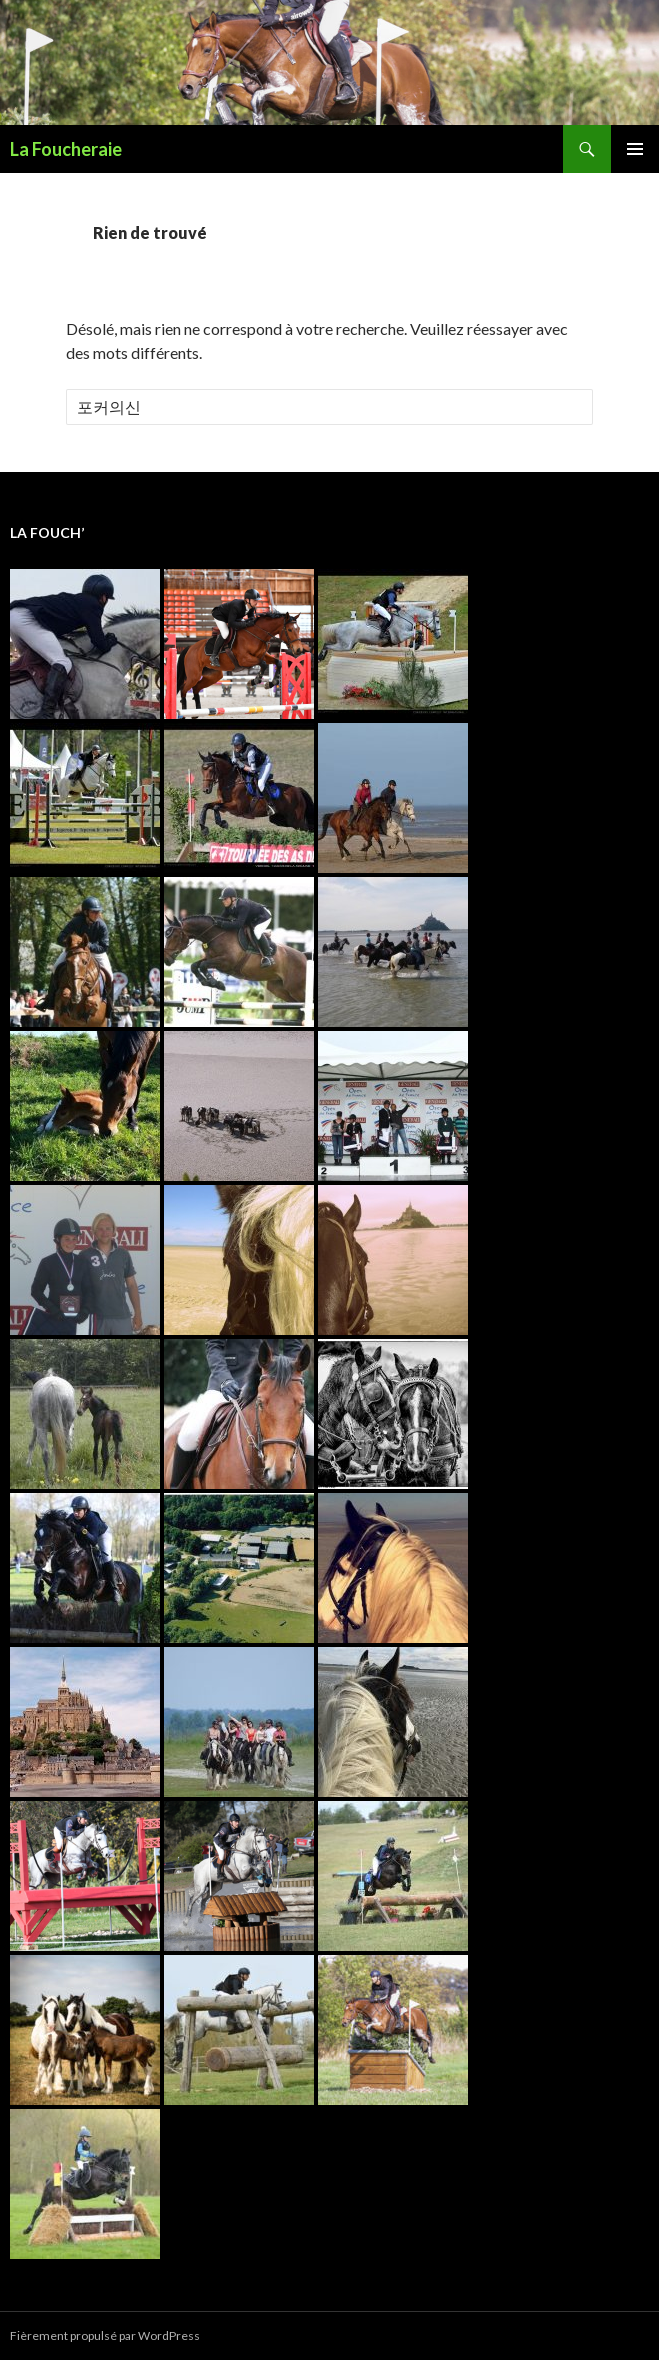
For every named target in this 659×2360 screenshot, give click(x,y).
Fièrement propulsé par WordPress (105, 2335)
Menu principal (635, 149)
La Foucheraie (66, 149)
